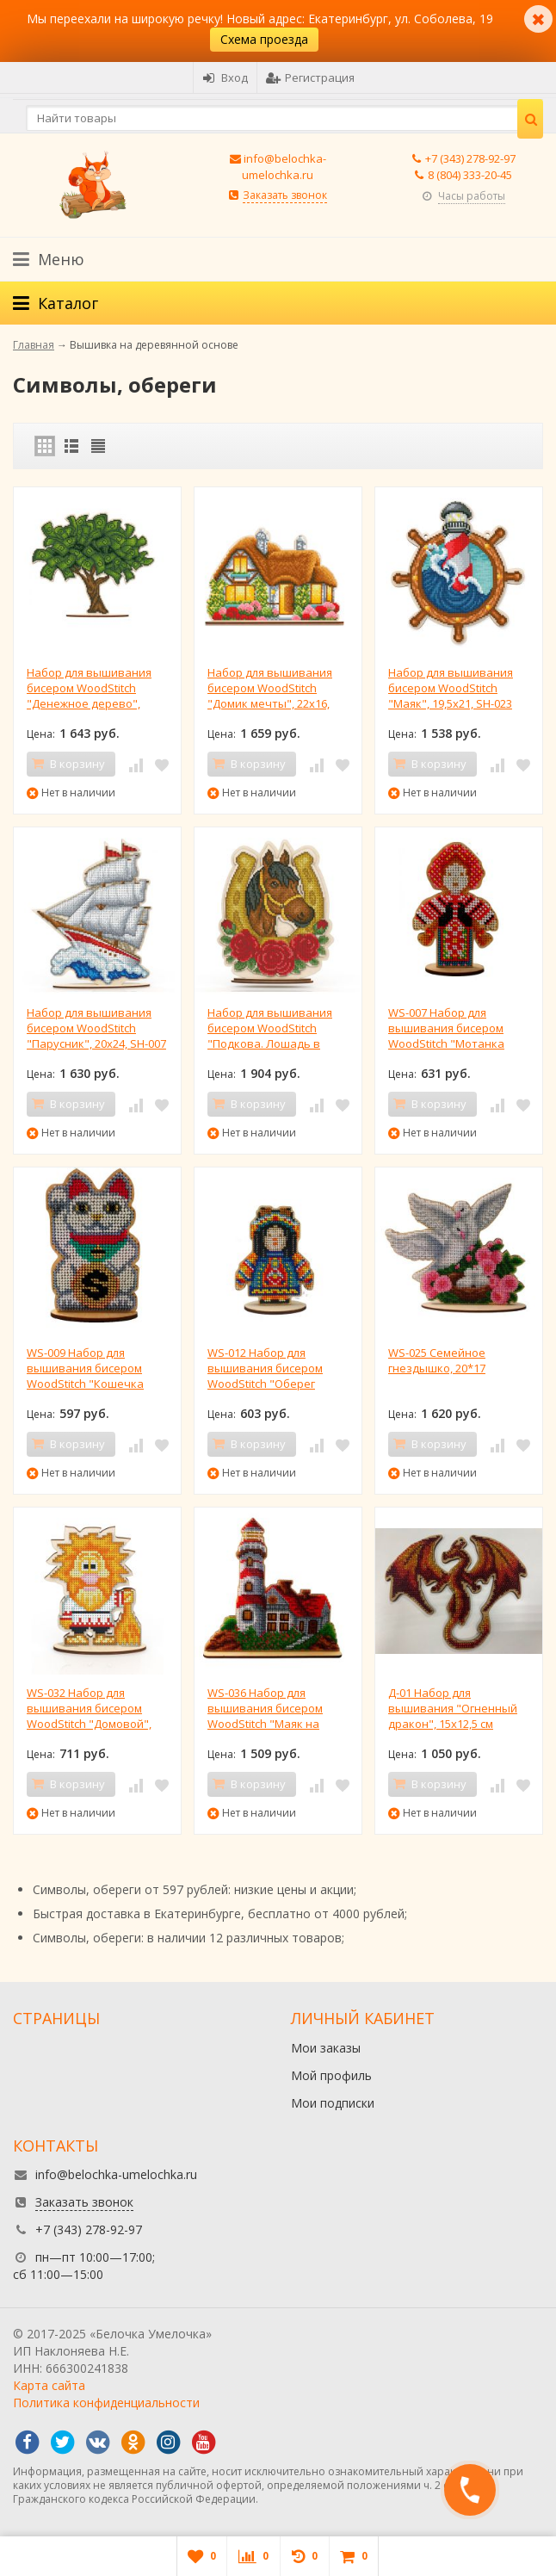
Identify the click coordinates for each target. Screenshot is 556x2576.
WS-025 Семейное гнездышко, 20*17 (436, 1360)
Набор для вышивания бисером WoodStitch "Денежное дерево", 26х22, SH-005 (89, 688)
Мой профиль (331, 2075)
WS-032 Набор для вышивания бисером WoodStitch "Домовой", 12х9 (89, 1708)
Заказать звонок (285, 195)
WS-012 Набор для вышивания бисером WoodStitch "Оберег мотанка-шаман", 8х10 (269, 1368)
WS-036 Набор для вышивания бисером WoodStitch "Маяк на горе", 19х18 (265, 1708)
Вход (225, 77)
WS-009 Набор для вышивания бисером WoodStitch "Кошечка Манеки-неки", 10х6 (85, 1368)
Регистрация (310, 77)
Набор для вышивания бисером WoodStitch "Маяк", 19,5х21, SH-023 (450, 688)
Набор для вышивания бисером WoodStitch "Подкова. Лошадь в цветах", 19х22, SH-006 (269, 1028)
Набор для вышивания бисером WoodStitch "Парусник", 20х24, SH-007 (96, 1028)
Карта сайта (49, 2385)
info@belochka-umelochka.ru (284, 167)
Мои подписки (332, 2103)
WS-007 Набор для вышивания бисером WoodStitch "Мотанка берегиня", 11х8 (446, 1028)
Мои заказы (326, 2048)
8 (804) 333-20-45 (470, 175)
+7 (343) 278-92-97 (470, 158)
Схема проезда (264, 39)
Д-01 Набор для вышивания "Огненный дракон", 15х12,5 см (452, 1708)
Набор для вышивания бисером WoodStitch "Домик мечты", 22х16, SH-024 (269, 688)
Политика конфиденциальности (106, 2402)
